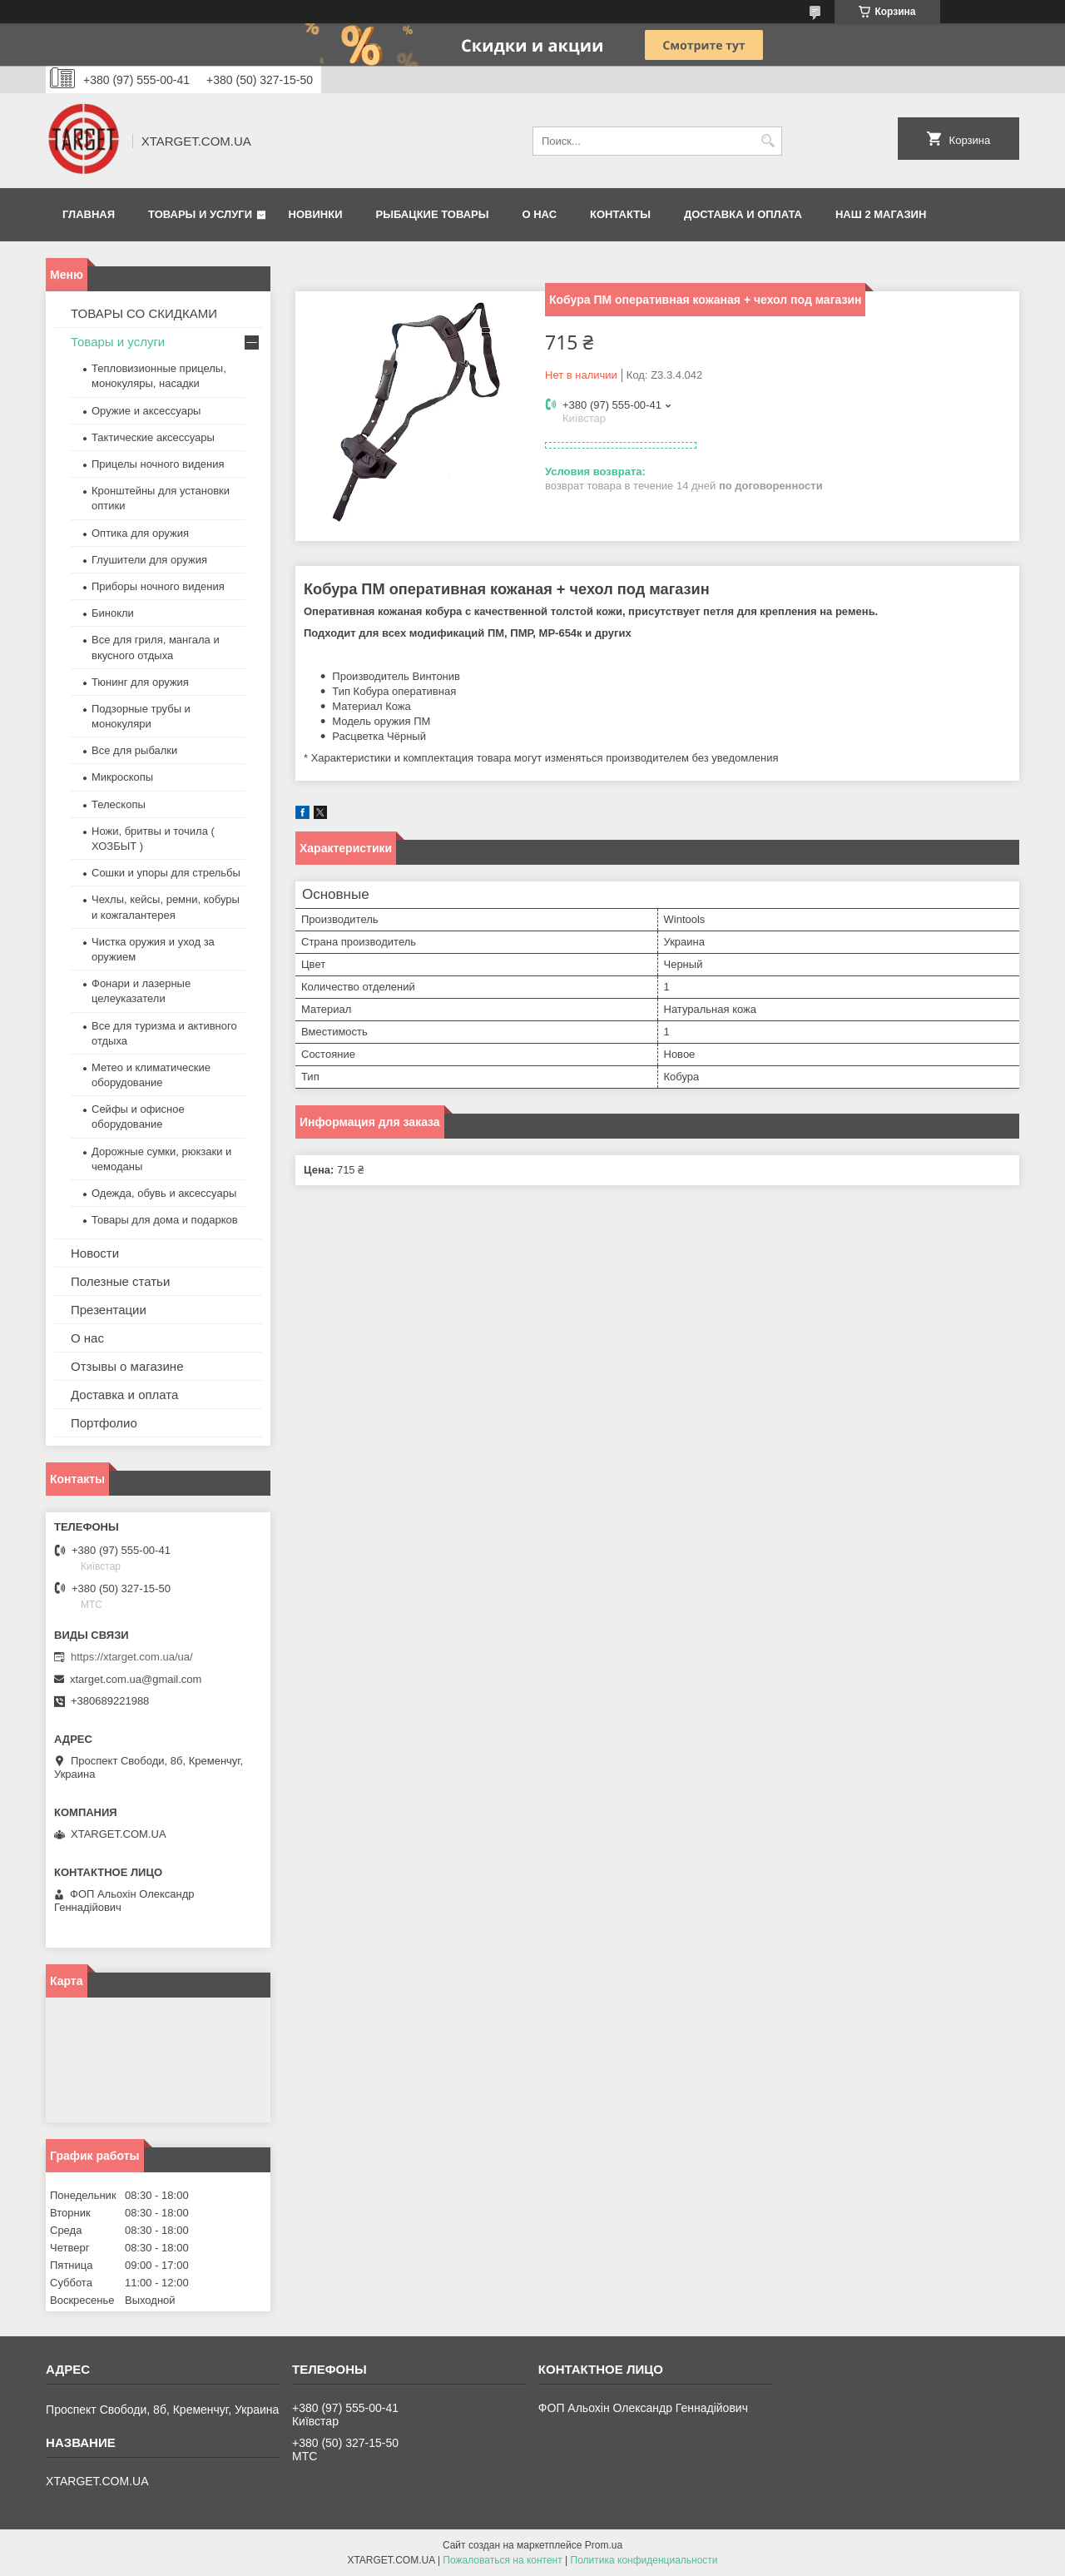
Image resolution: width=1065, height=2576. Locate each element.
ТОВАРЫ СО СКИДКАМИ (144, 313)
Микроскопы (122, 777)
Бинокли (113, 613)
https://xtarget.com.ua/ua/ (132, 1656)
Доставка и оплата (743, 214)
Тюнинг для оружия (140, 682)
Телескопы (119, 804)
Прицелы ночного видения (158, 464)
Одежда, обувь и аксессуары (164, 1193)
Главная (88, 214)
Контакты (620, 214)
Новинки (316, 214)
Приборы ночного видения (158, 586)
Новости (95, 1253)
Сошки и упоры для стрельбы (166, 872)
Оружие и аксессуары (146, 411)
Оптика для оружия (140, 533)
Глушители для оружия (149, 559)
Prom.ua (603, 2545)
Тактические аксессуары (153, 437)
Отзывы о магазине (127, 1366)
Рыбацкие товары (432, 214)
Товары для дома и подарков (165, 1220)
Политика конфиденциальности (644, 2560)
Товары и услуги (200, 214)
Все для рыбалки (134, 750)
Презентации (108, 1310)
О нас (539, 214)
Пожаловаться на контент (502, 2560)
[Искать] (767, 141)
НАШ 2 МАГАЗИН (880, 214)
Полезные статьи (120, 1281)
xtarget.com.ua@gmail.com (135, 1679)
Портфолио (104, 1423)
